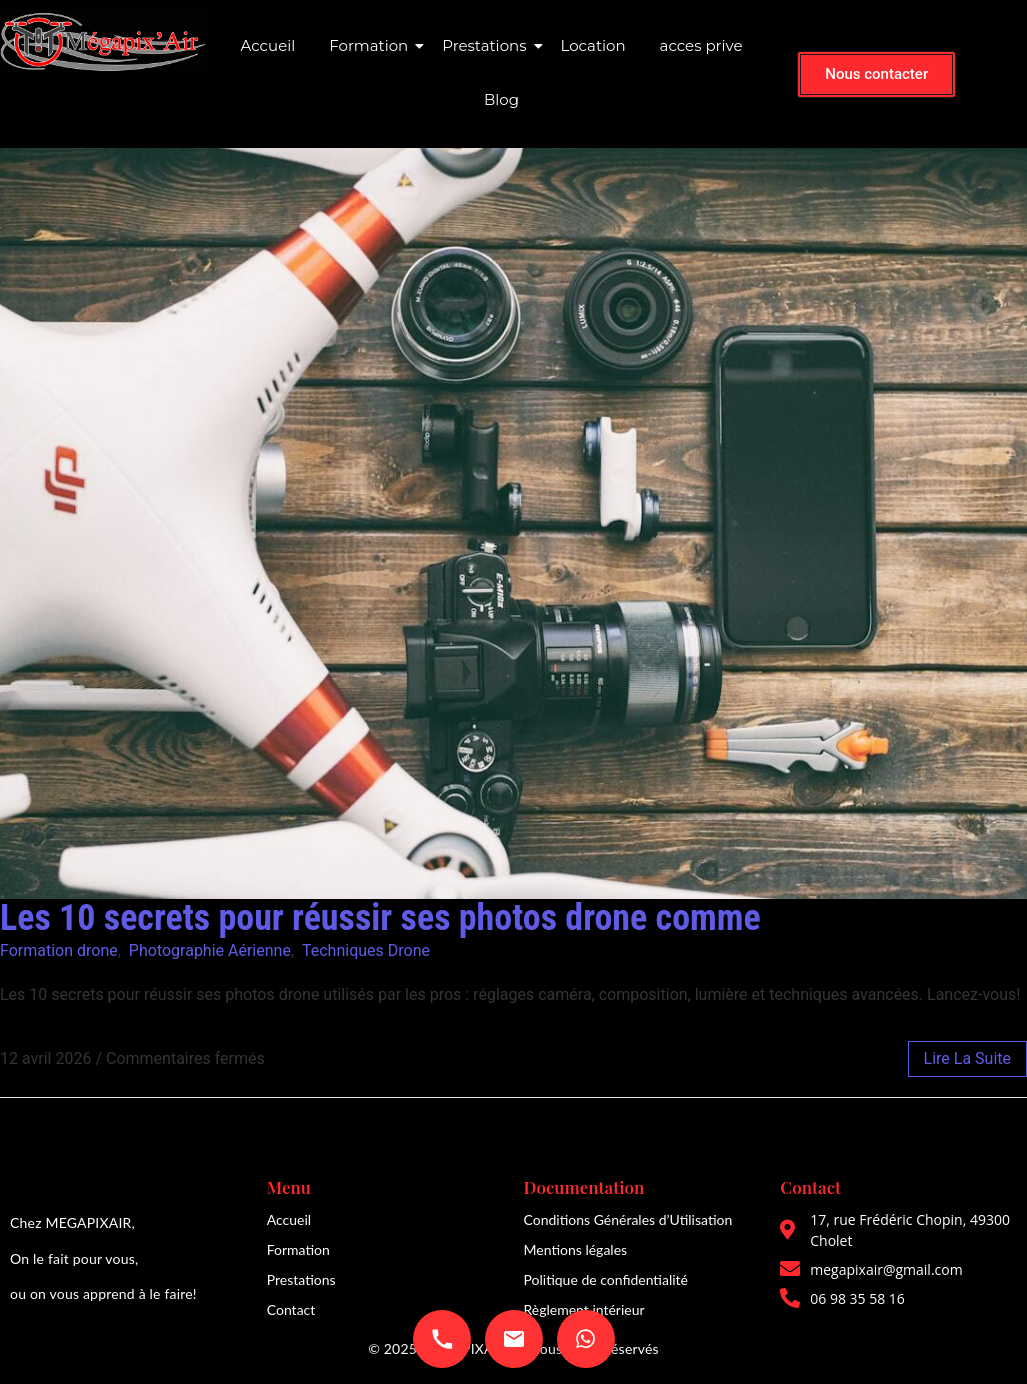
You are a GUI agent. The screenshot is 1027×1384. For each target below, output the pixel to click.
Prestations (487, 45)
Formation (372, 45)
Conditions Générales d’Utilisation (628, 1219)
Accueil (268, 45)
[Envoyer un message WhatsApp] (586, 1339)
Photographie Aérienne (210, 950)
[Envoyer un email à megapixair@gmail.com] (514, 1339)
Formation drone (59, 950)
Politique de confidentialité (606, 1279)
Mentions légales (576, 1249)
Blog (501, 99)
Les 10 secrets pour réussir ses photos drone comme (380, 918)
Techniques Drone (366, 950)
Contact (291, 1309)
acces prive (701, 45)
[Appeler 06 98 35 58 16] (442, 1339)
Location (593, 45)
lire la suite (967, 1058)
